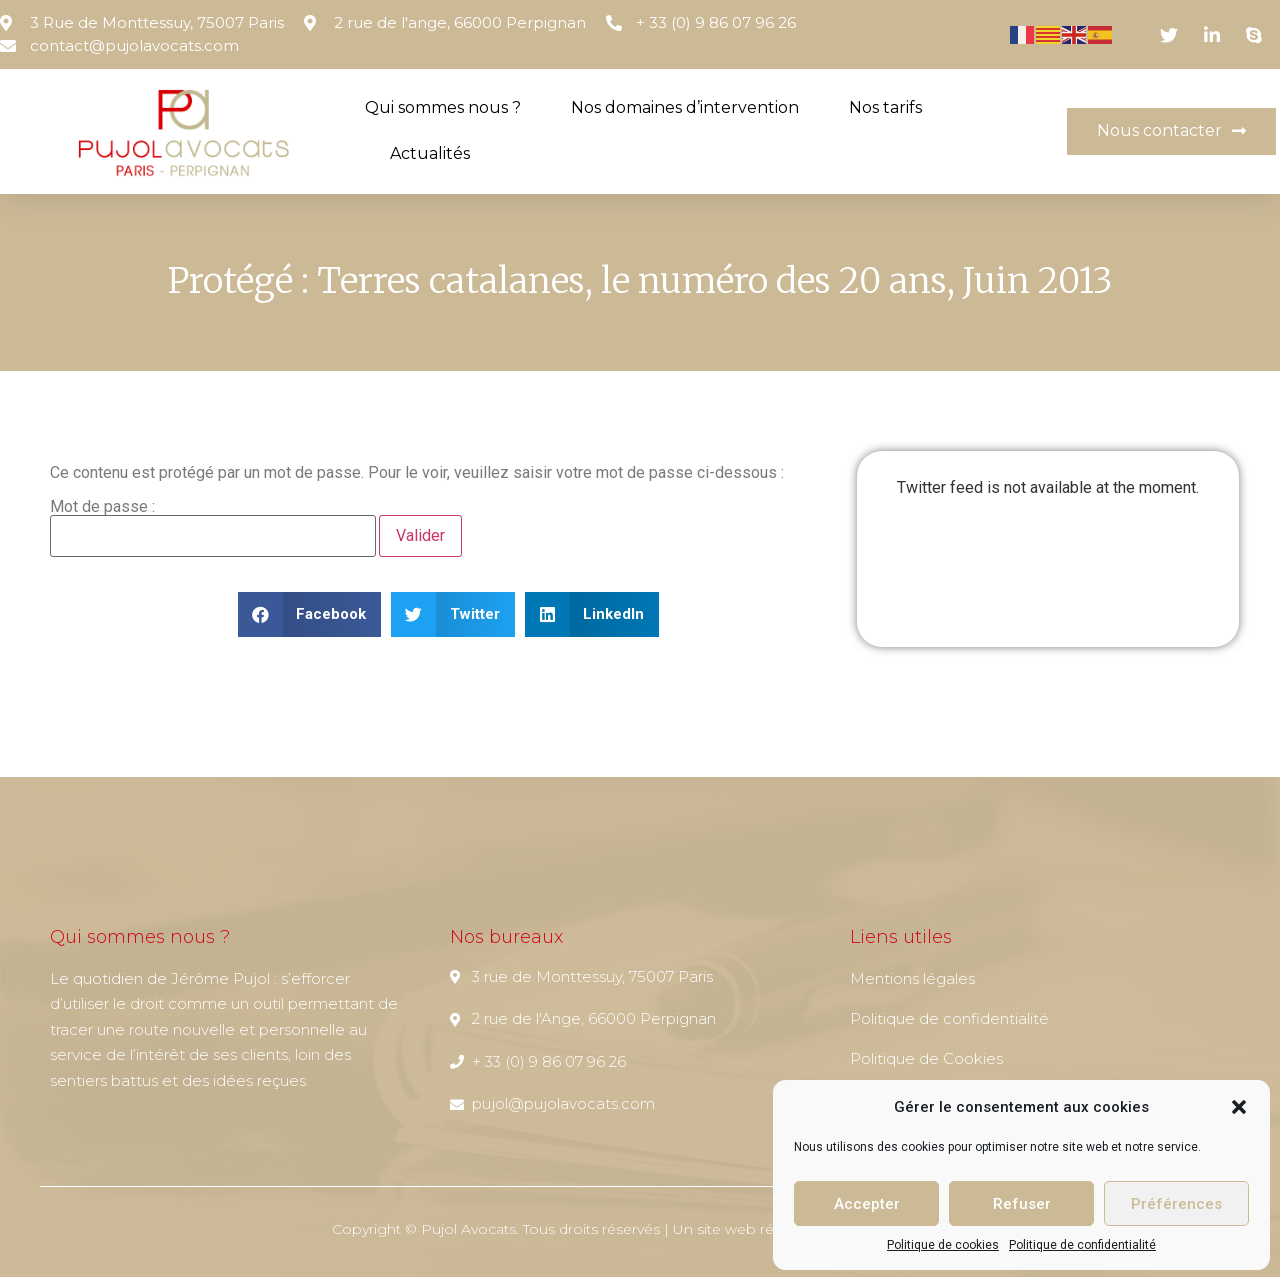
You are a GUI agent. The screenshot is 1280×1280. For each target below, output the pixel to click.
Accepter (867, 1204)
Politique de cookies (943, 1245)
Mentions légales (912, 981)
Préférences (1176, 1204)
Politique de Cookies (926, 1061)
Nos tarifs (885, 107)
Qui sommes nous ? (443, 107)
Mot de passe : (213, 531)
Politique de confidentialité (1082, 1245)
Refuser (1022, 1204)
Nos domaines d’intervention (685, 107)
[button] (1239, 1107)
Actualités (430, 153)
